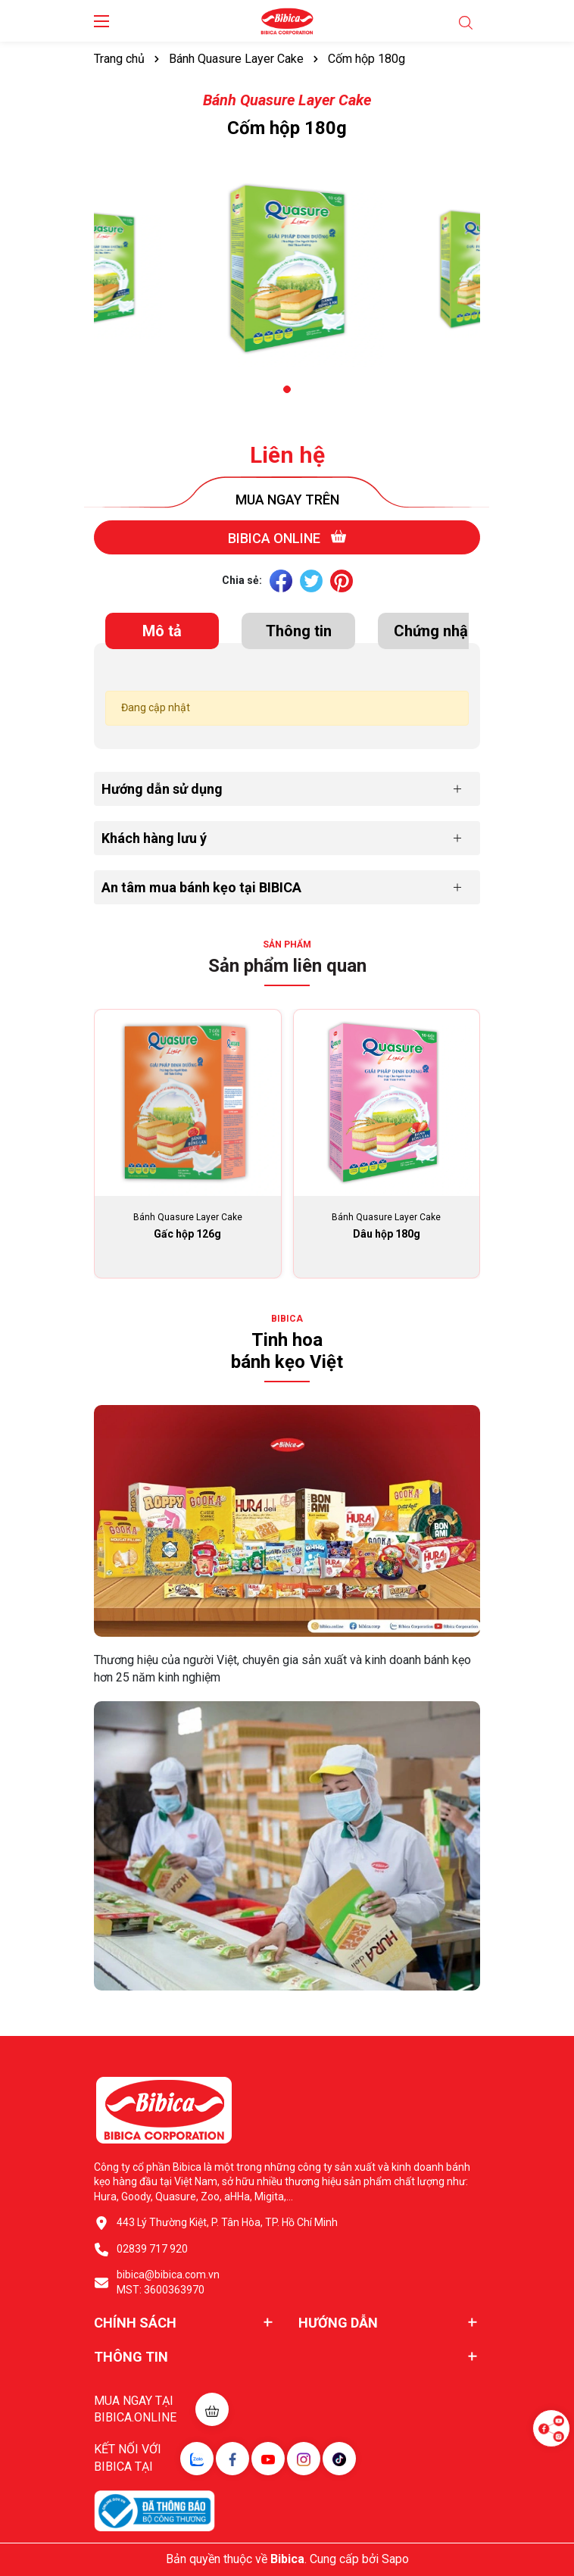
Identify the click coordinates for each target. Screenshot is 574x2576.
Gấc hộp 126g (187, 1234)
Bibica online (287, 537)
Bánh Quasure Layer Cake (287, 100)
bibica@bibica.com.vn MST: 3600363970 (168, 2282)
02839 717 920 (152, 2249)
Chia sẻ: (242, 580)
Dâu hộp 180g (386, 1234)
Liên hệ (287, 455)
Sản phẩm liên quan (287, 965)
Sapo (395, 2559)
